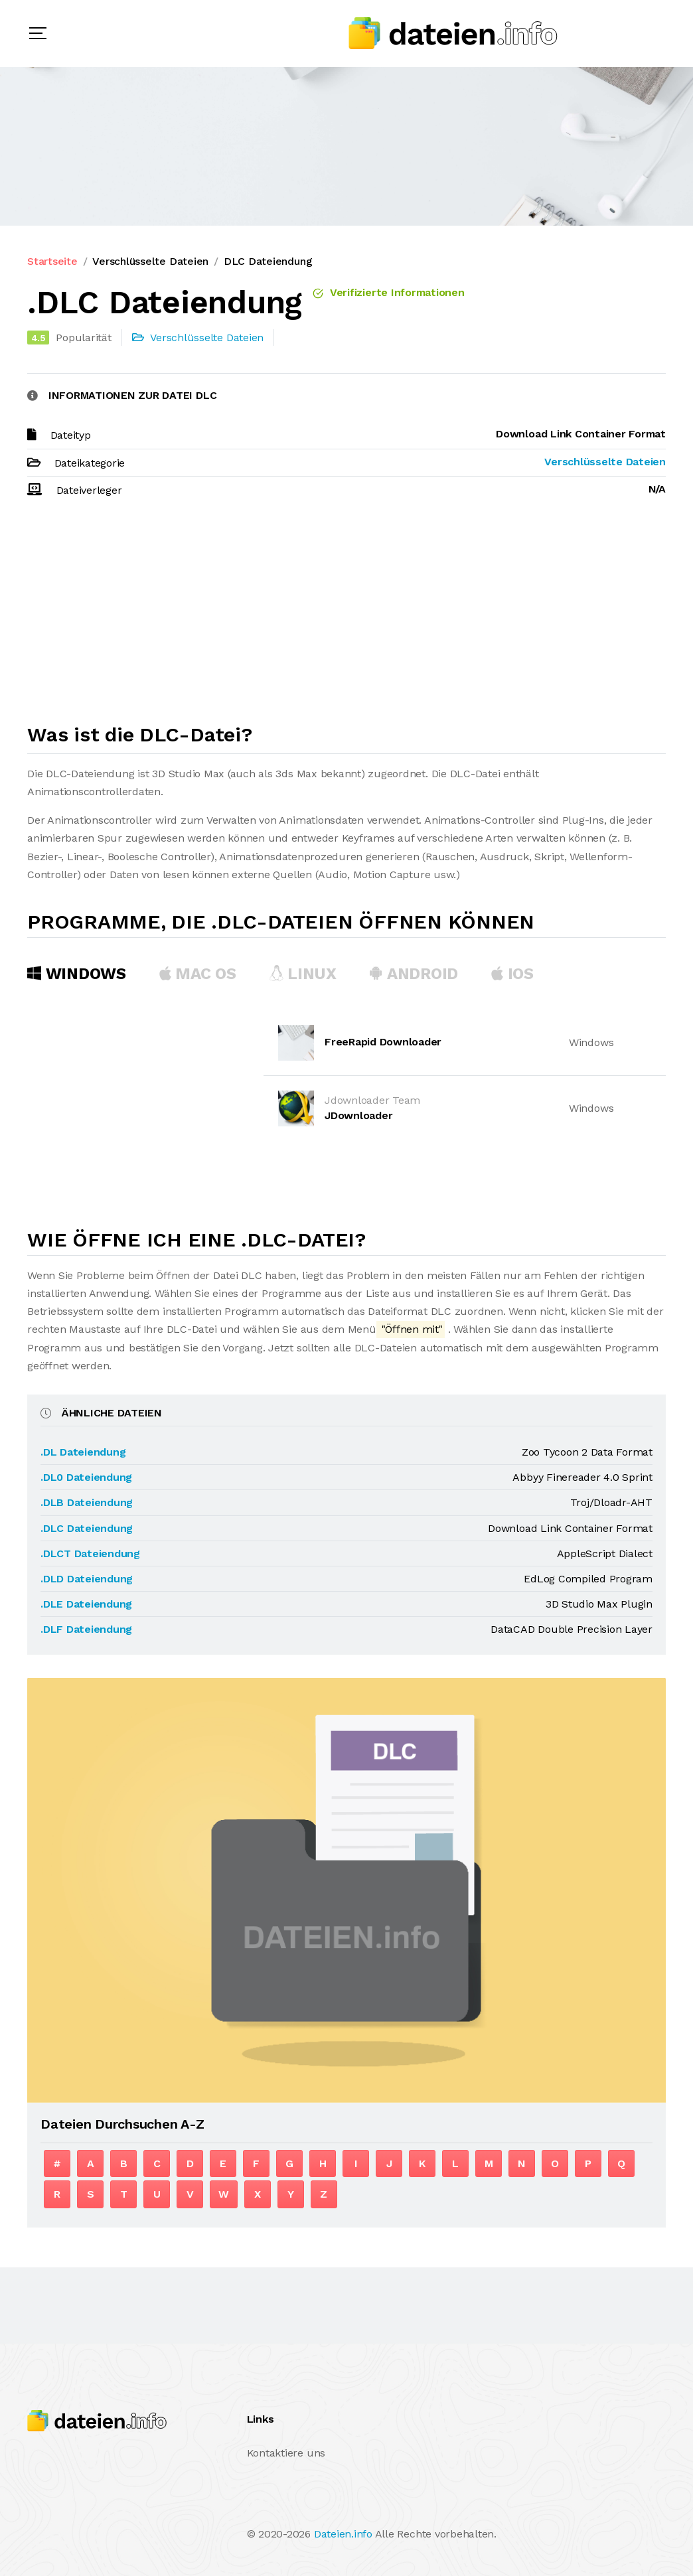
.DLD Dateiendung (86, 1578)
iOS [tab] (512, 973)
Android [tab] (413, 973)
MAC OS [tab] (197, 973)
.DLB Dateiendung (86, 1502)
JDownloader (358, 1115)
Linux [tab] (303, 973)
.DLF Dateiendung (86, 1629)
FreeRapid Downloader (383, 1041)
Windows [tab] (76, 973)
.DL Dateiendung (82, 1452)
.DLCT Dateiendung (90, 1553)
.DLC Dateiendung (86, 1528)
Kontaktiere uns (286, 2453)
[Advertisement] (346, 617)
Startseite (52, 261)
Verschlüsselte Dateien (150, 261)
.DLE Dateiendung (86, 1604)
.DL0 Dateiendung (86, 1477)
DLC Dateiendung (268, 261)
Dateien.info (343, 2534)
